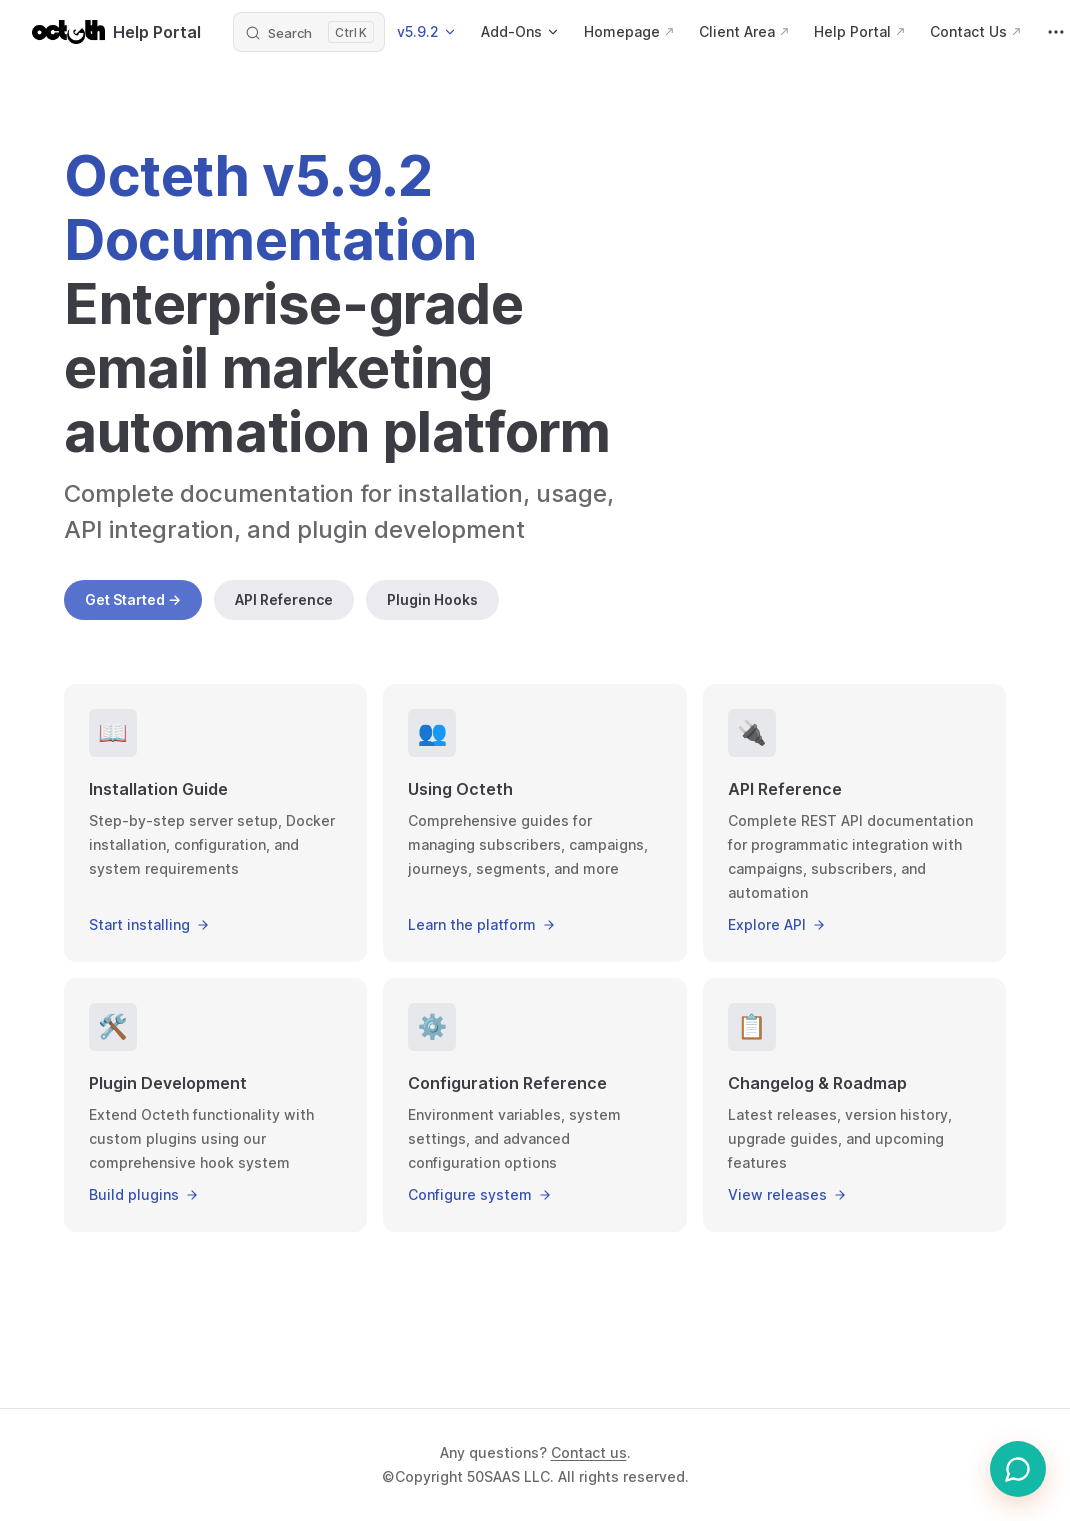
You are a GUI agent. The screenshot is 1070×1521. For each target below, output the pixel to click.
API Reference (284, 599)
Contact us (589, 1452)
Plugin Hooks (432, 599)
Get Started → (133, 599)
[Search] (309, 32)
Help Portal (116, 32)
